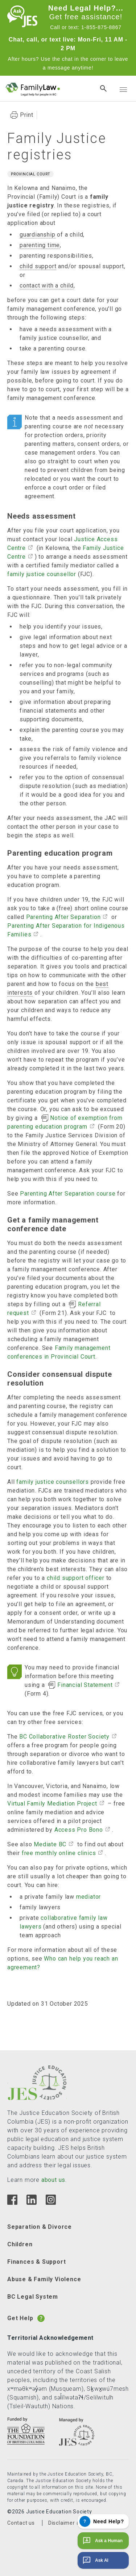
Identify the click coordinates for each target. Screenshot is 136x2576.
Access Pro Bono (78, 1829)
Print (26, 114)
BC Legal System (32, 2296)
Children (19, 2244)
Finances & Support (36, 2261)
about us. (54, 2179)
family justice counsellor (41, 574)
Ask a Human (102, 2540)
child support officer (75, 1577)
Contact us (21, 2523)
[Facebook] (12, 2202)
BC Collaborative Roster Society (64, 1736)
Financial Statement (84, 1684)
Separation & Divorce (39, 2226)
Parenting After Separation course (67, 1193)
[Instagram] (50, 2202)
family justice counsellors (52, 1481)
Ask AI (94, 2560)
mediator (88, 1896)
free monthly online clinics (59, 1853)
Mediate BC (50, 1844)
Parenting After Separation (63, 917)
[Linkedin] (31, 2202)
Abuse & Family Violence (44, 2279)
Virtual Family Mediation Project (52, 1803)
